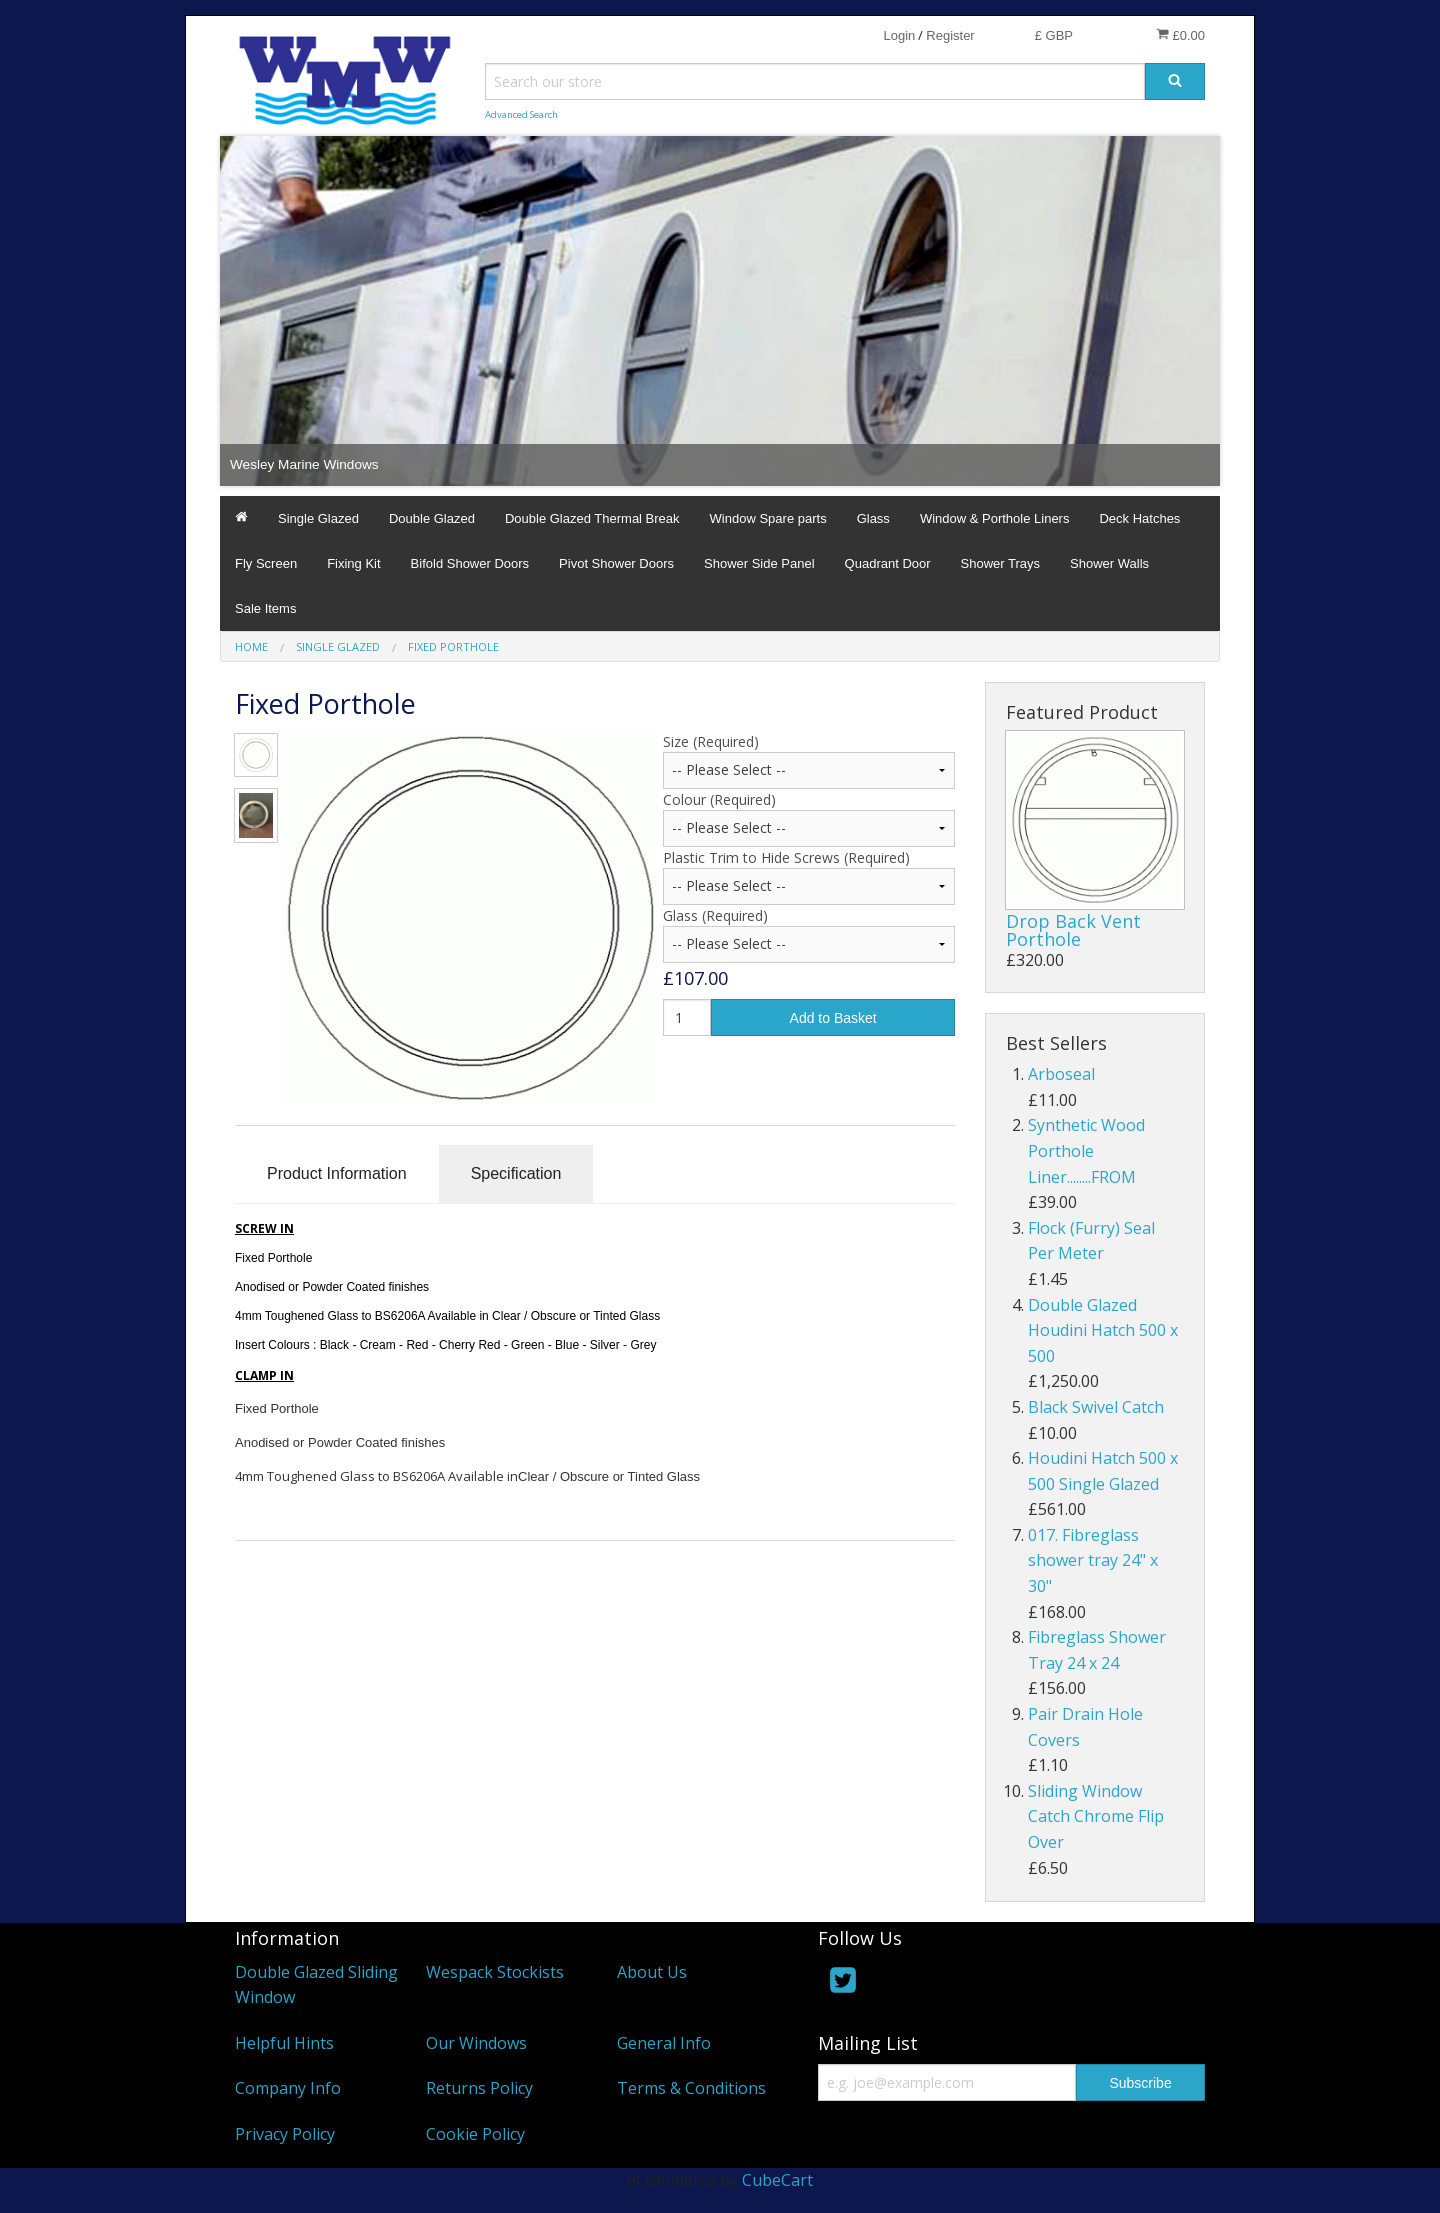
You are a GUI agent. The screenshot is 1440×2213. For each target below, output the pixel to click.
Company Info (288, 2088)
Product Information (337, 1173)
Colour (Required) (719, 799)
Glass (873, 518)
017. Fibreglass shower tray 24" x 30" (1093, 1560)
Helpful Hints (284, 2043)
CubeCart (777, 2180)
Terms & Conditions (691, 2088)
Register (950, 35)
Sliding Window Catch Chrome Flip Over (1096, 1816)
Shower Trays (1000, 563)
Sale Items (265, 608)
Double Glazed (432, 518)
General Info (664, 2043)
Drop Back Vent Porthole (1073, 930)
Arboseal (1061, 1074)
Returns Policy (479, 2088)
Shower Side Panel (759, 563)
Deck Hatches (1139, 518)
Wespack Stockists (495, 1972)
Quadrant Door (888, 563)
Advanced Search (521, 114)
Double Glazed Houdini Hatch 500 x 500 (1103, 1330)
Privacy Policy (285, 2134)
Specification (516, 1173)
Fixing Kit (353, 563)
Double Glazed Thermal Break (592, 518)
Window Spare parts (768, 518)
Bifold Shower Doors (470, 563)
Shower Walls (1109, 563)
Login (899, 35)
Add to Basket (833, 1018)
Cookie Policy (475, 2134)
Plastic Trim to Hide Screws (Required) (786, 857)
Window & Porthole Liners (995, 518)
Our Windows (476, 2043)
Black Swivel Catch (1096, 1407)
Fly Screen (266, 563)
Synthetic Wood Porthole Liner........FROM (1086, 1150)
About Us (652, 1972)
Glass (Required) (715, 915)
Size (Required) (711, 741)
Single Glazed (318, 518)
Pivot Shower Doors (616, 563)
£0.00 (1180, 35)
